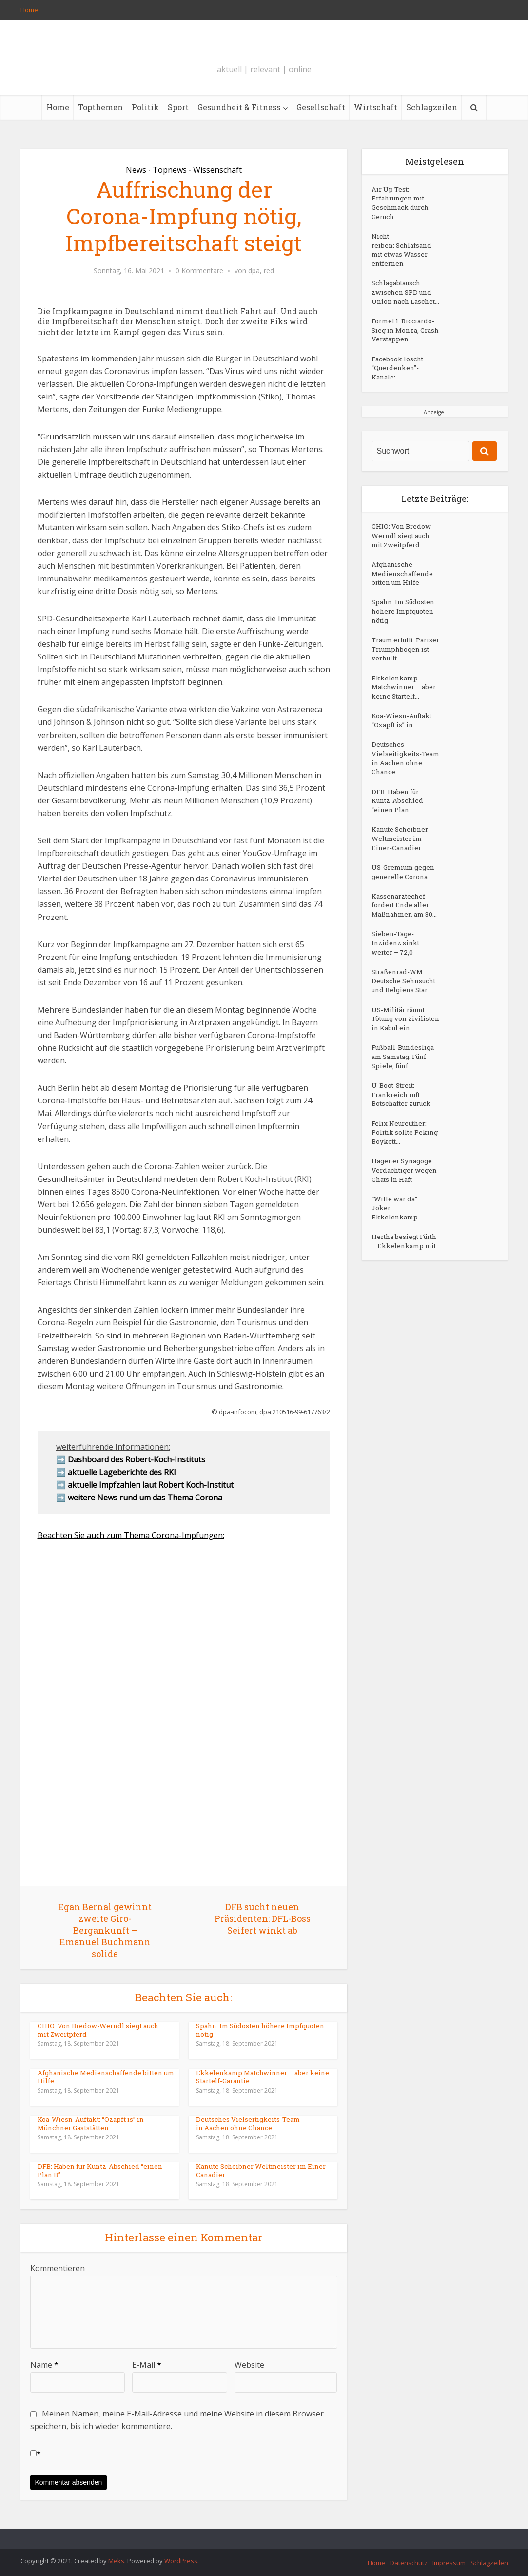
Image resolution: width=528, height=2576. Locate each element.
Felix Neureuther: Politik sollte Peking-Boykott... (402, 1308)
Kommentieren (57, 2268)
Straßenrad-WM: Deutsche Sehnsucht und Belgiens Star (400, 1118)
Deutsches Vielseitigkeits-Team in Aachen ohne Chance (261, 2123)
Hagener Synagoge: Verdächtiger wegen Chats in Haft (404, 1355)
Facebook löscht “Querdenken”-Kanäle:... (399, 405)
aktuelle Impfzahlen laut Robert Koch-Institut (151, 1484)
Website (249, 2364)
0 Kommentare (199, 270)
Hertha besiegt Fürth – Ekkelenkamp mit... (397, 1447)
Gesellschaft (320, 107)
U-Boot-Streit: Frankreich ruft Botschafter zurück (404, 1267)
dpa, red (261, 270)
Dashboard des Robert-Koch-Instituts (136, 1459)
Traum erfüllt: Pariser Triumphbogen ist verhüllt (403, 706)
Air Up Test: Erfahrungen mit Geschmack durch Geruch (402, 205)
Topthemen (100, 107)
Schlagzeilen (431, 107)
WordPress (180, 2560)
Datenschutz (409, 2562)
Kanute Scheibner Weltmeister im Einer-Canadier (259, 2170)
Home (29, 9)
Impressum (449, 2562)
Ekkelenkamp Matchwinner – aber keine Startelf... (398, 757)
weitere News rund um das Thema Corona (145, 1497)
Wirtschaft (375, 107)
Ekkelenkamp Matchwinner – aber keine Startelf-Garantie (260, 2076)
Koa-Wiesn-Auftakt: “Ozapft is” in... (404, 803)
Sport (178, 107)
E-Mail (146, 2364)
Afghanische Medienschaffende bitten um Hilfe (102, 2076)
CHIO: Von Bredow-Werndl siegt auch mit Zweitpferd (96, 2029)
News (136, 169)
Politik (145, 107)
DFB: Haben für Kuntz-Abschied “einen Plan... (399, 896)
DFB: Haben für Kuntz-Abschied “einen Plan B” (105, 2170)
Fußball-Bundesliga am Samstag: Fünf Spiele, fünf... (398, 1220)
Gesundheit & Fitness (238, 107)
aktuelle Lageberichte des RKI (122, 1472)
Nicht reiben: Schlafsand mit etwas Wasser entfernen (404, 257)
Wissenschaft (217, 169)
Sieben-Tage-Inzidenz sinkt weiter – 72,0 (398, 1072)
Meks (116, 2560)
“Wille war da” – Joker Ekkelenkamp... (399, 1401)
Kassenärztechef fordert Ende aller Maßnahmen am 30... (403, 1025)
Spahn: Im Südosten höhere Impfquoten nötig (256, 2029)
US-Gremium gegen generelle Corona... (399, 979)
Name (44, 2364)
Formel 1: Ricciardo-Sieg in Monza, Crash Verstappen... (401, 359)
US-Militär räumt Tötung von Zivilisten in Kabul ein (404, 1169)
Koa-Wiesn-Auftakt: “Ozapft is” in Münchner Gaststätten (105, 2123)
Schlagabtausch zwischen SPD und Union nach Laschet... (403, 308)
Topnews (170, 169)
